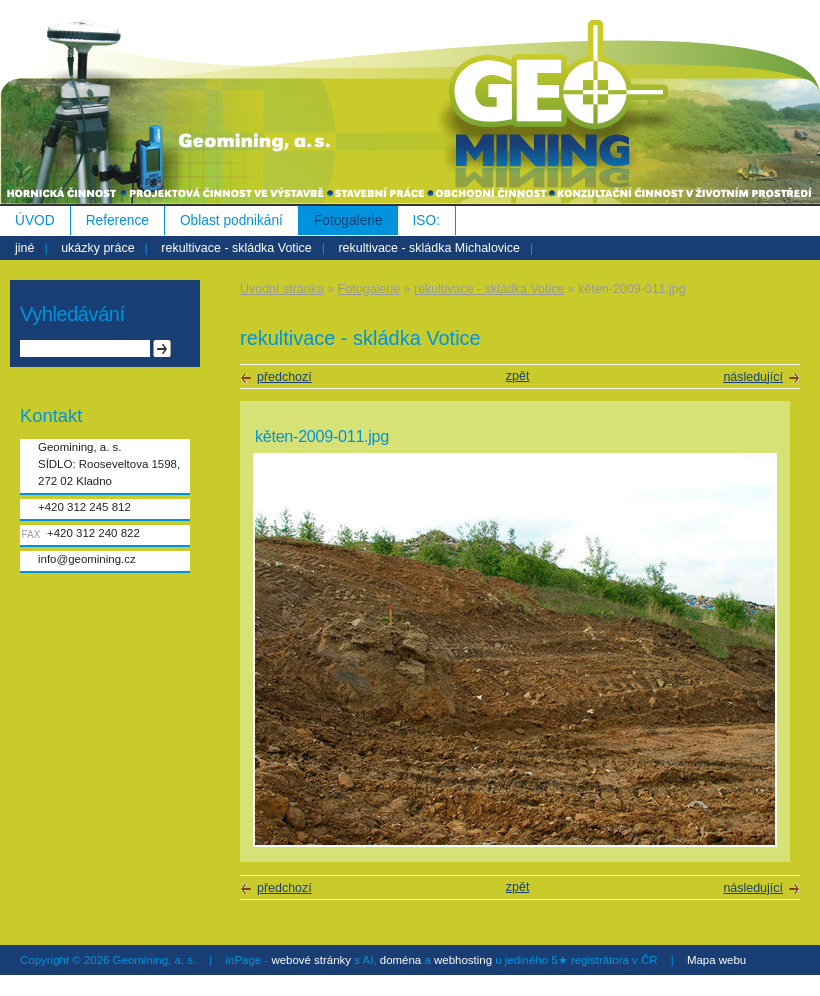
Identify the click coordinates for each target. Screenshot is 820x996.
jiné (24, 248)
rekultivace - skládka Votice (236, 248)
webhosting (463, 960)
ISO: (426, 220)
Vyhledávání (72, 314)
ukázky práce (97, 248)
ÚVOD (35, 220)
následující (753, 377)
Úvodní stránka (282, 289)
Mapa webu (716, 960)
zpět (518, 376)
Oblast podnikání (231, 220)
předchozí (284, 377)
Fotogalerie (348, 220)
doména (400, 960)
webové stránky (311, 960)
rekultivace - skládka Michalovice (429, 248)
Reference (117, 220)
